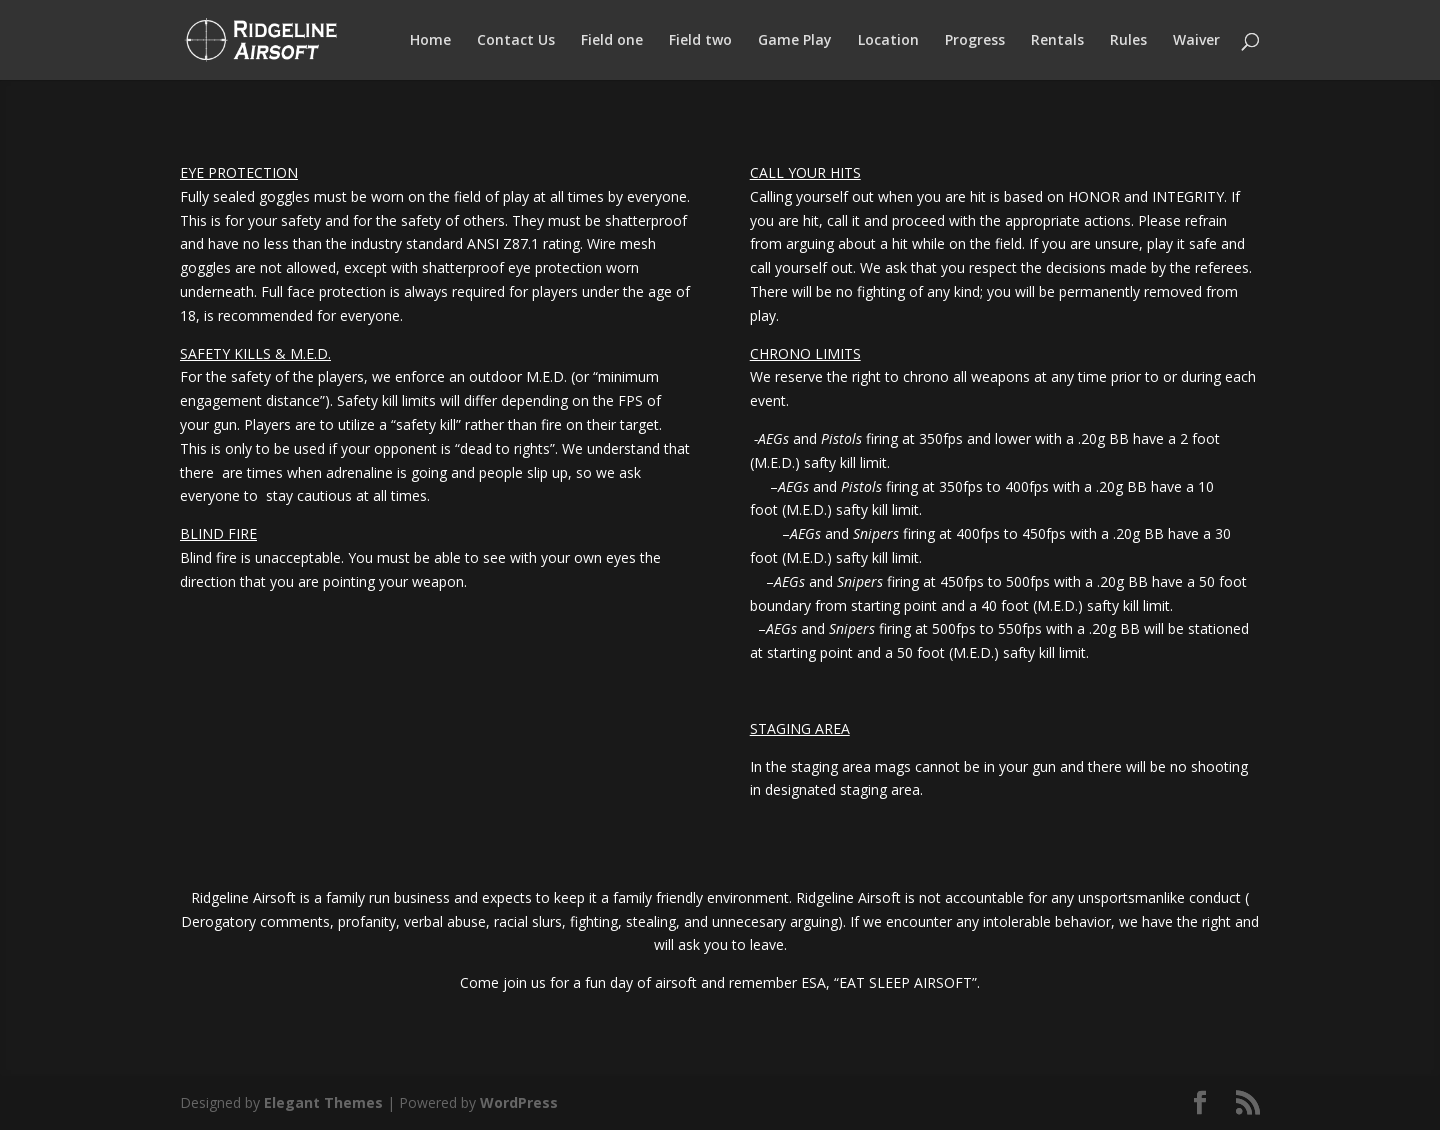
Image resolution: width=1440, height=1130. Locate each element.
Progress (975, 41)
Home (430, 41)
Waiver (1196, 41)
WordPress (519, 1102)
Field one (612, 41)
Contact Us (516, 41)
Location (888, 41)
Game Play (795, 41)
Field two (700, 41)
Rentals (1057, 41)
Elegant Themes (323, 1102)
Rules (1128, 41)
